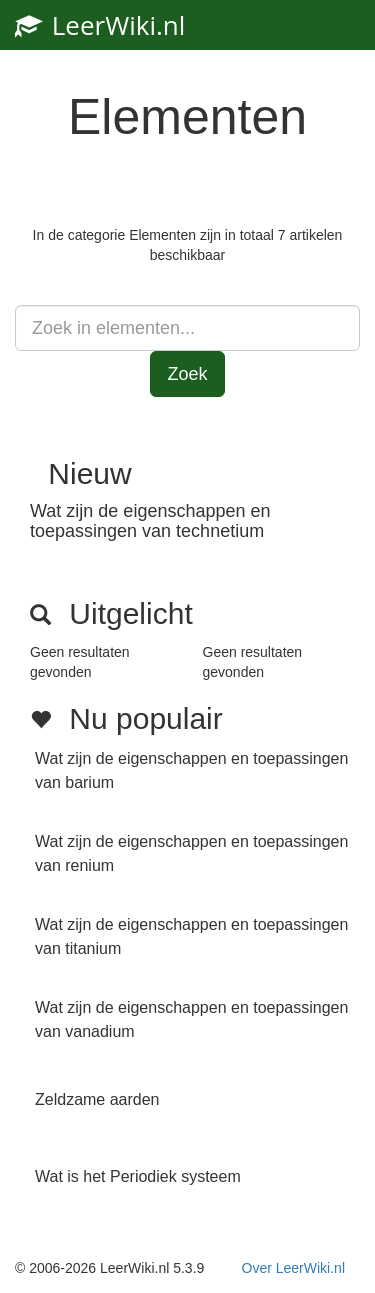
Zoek (187, 374)
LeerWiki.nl (100, 25)
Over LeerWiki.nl (293, 1268)
